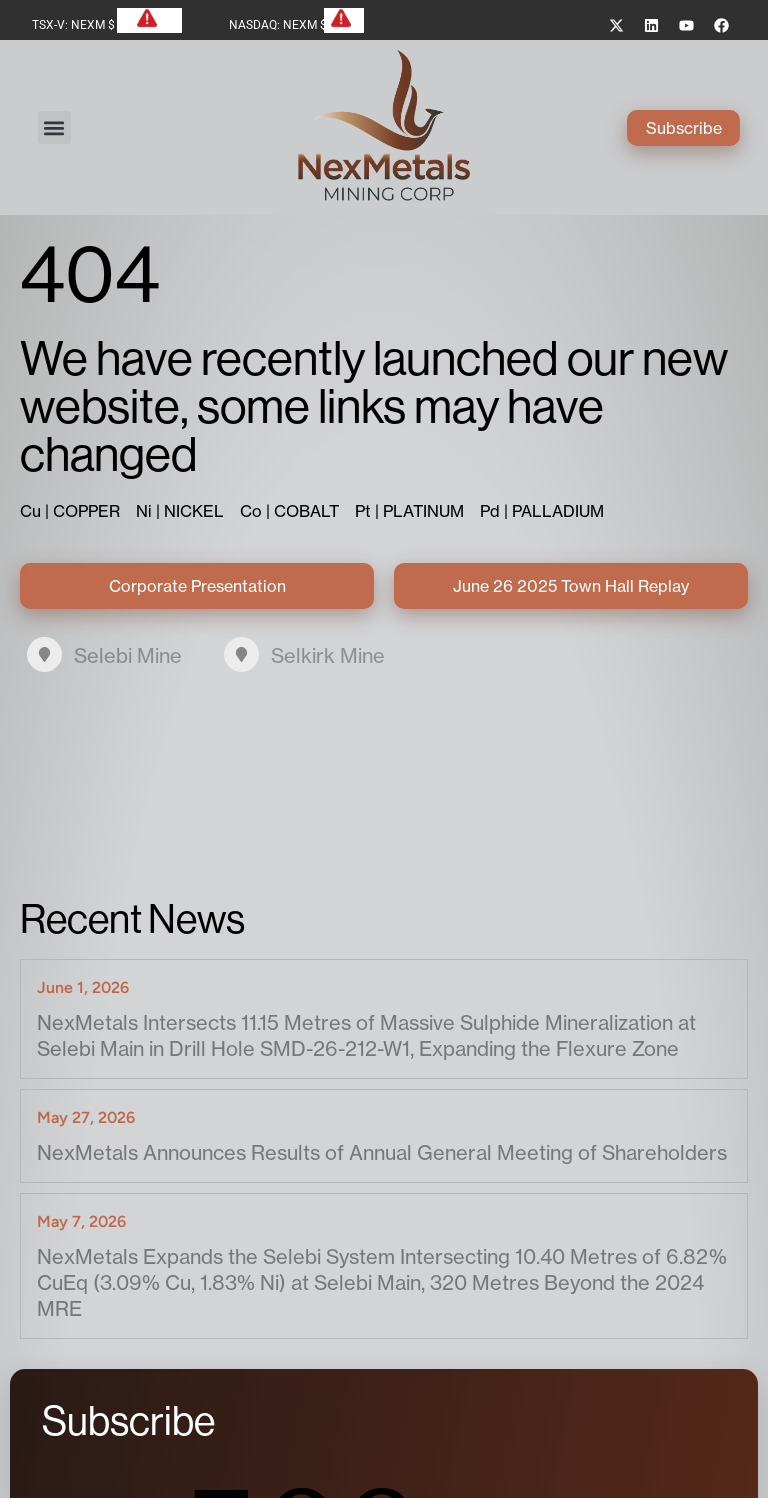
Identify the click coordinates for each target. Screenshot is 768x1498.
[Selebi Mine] (44, 651)
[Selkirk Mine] (241, 651)
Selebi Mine (128, 652)
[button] (58, 126)
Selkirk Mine (328, 652)
